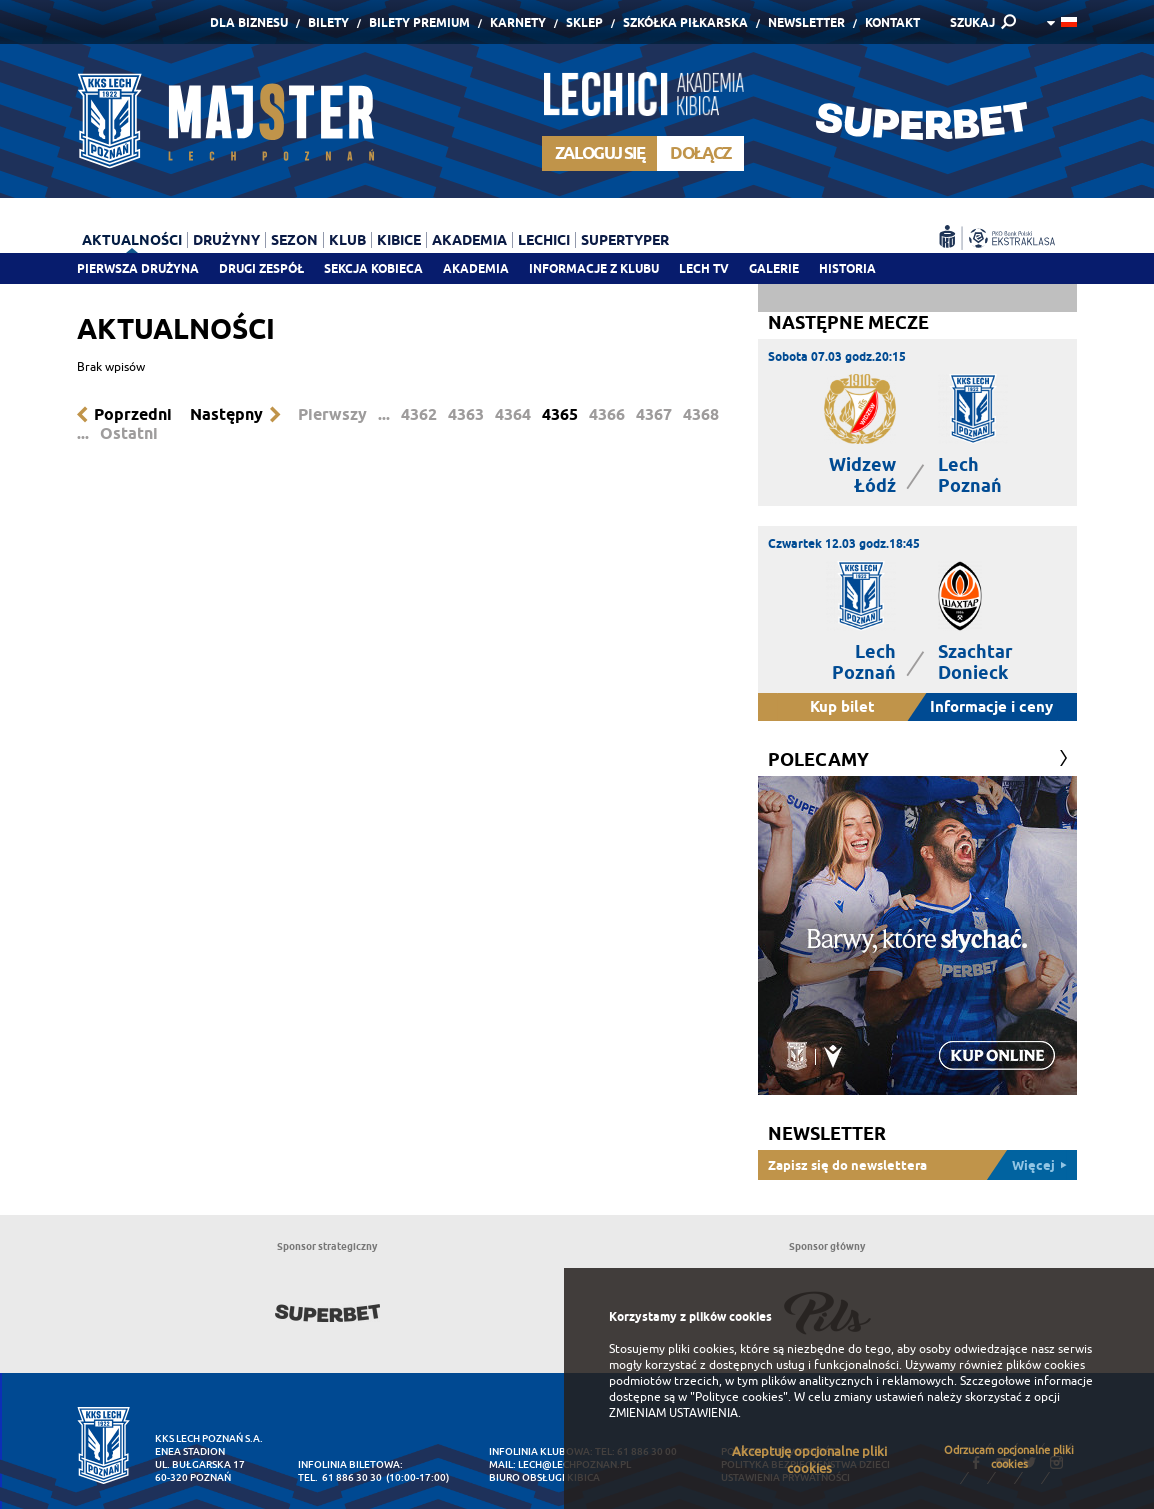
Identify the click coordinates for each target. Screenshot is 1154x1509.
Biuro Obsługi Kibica (544, 1477)
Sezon (294, 240)
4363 (466, 414)
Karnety (518, 22)
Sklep (584, 22)
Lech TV (704, 268)
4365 (560, 414)
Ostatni (129, 433)
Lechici (544, 240)
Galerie (774, 268)
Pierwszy (332, 414)
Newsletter (806, 22)
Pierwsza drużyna (138, 268)
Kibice (399, 240)
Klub (347, 240)
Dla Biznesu (249, 22)
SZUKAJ (972, 22)
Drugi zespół (261, 268)
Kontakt (892, 22)
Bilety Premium (419, 22)
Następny (226, 414)
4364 (513, 414)
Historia (847, 268)
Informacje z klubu (594, 268)
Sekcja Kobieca (373, 268)
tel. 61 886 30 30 (340, 1477)
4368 (701, 414)
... (384, 414)
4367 (654, 414)
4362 (419, 414)
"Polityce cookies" (739, 1397)
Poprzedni (133, 414)
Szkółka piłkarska (685, 22)
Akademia (476, 268)
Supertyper (625, 240)
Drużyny (226, 240)
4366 (607, 414)
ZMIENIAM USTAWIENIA (673, 1413)
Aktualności (132, 240)
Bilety (328, 22)
